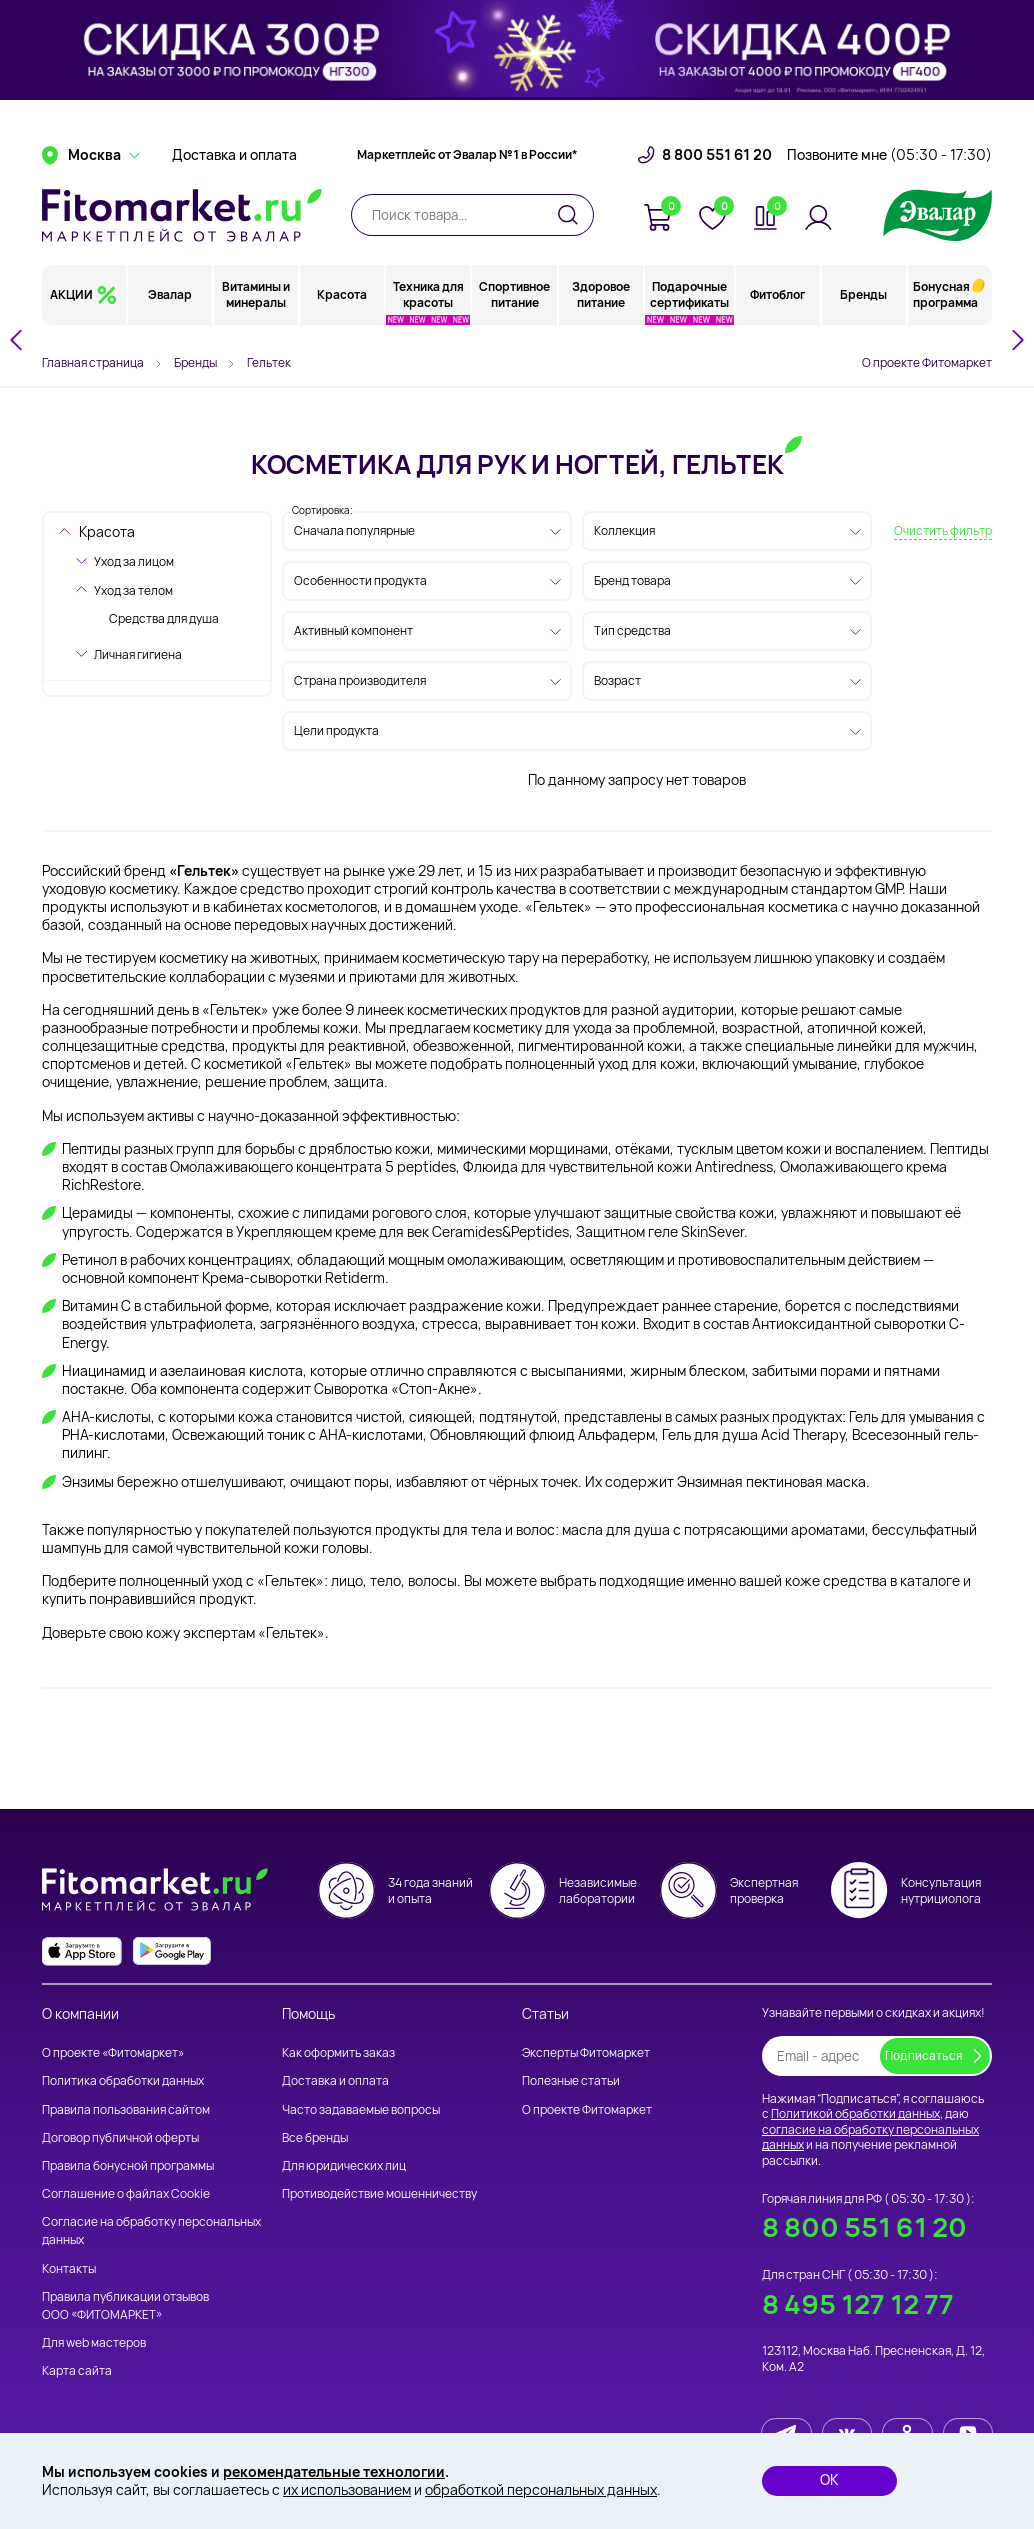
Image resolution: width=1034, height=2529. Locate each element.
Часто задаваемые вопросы (361, 2109)
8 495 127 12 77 (858, 2304)
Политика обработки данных (123, 2080)
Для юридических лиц (344, 2165)
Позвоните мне (889, 155)
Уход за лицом (134, 561)
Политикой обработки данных (855, 2113)
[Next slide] (1017, 340)
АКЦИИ (71, 294)
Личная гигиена (138, 654)
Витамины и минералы (256, 294)
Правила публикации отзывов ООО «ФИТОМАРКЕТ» (125, 2305)
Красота (342, 294)
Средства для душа (164, 618)
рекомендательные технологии (334, 2471)
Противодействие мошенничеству (379, 2193)
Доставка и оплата (234, 155)
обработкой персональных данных (541, 2489)
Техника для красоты (428, 294)
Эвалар (170, 294)
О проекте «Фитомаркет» (113, 2052)
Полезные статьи (571, 2080)
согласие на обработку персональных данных (870, 2137)
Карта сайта (77, 2370)
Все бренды (315, 2137)
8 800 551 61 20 (717, 155)
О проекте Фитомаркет (927, 362)
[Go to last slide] (17, 340)
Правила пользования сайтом (126, 2109)
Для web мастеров (94, 2342)
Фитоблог (777, 294)
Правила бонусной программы (128, 2165)
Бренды (863, 294)
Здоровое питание (601, 294)
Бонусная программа (945, 294)
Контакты (69, 2268)
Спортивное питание (514, 294)
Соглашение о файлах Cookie (126, 2193)
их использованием (347, 2489)
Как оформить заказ (338, 2052)
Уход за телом (133, 590)
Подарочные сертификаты (689, 294)
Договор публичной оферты (120, 2137)
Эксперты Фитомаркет (586, 2052)
